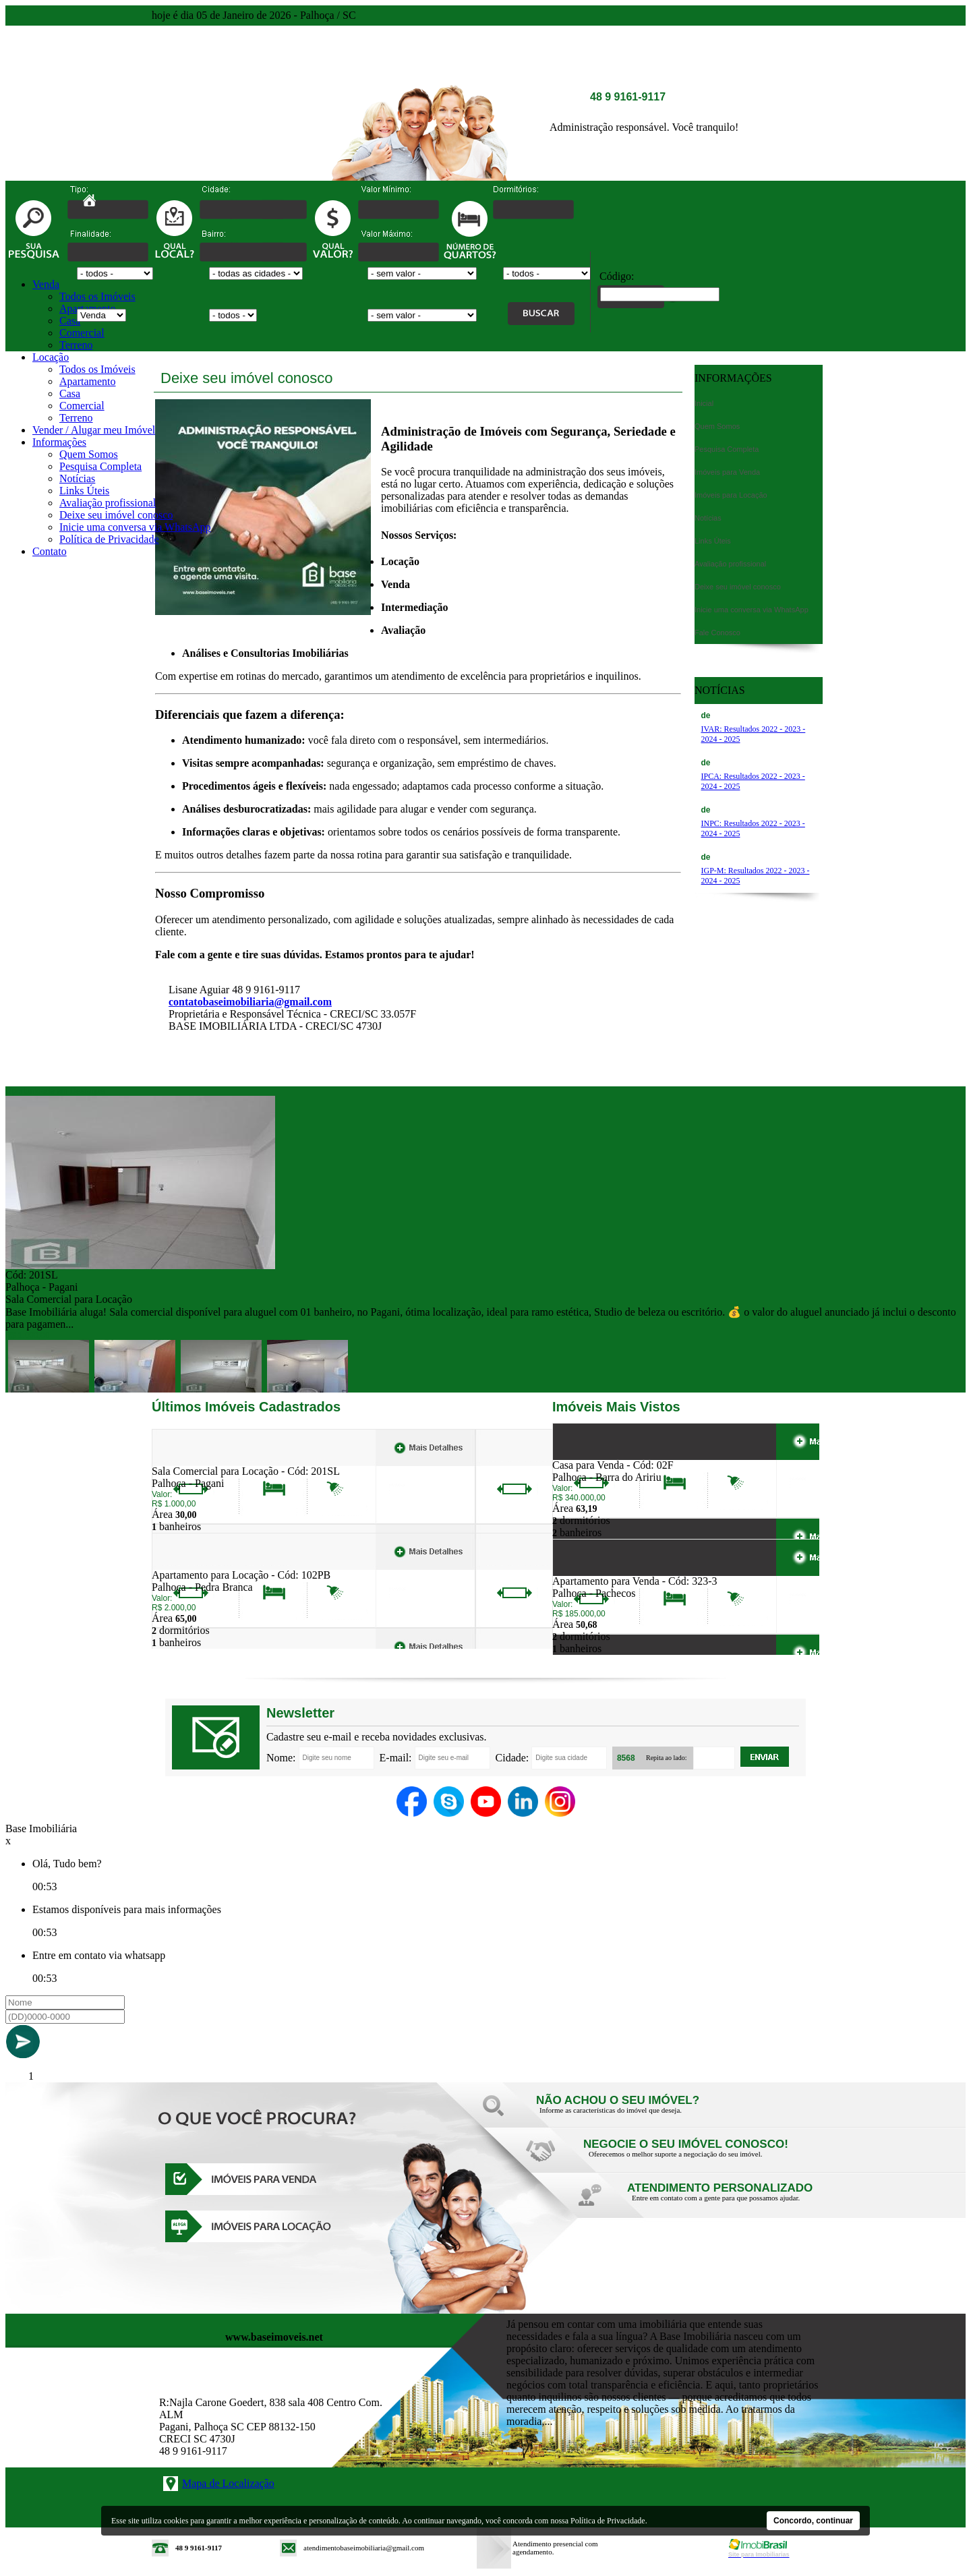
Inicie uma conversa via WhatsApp (135, 527)
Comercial (82, 333)
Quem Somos (88, 454)
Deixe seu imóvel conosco (116, 515)
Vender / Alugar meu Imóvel (93, 430)
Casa (69, 320)
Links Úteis (84, 490)
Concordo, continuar (813, 2520)
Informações (59, 442)
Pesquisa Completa (100, 466)
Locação (50, 357)
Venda (45, 284)
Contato (49, 551)
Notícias (77, 478)
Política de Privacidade (109, 539)
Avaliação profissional (107, 502)
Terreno (76, 345)
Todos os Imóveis (97, 296)
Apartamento (87, 381)
